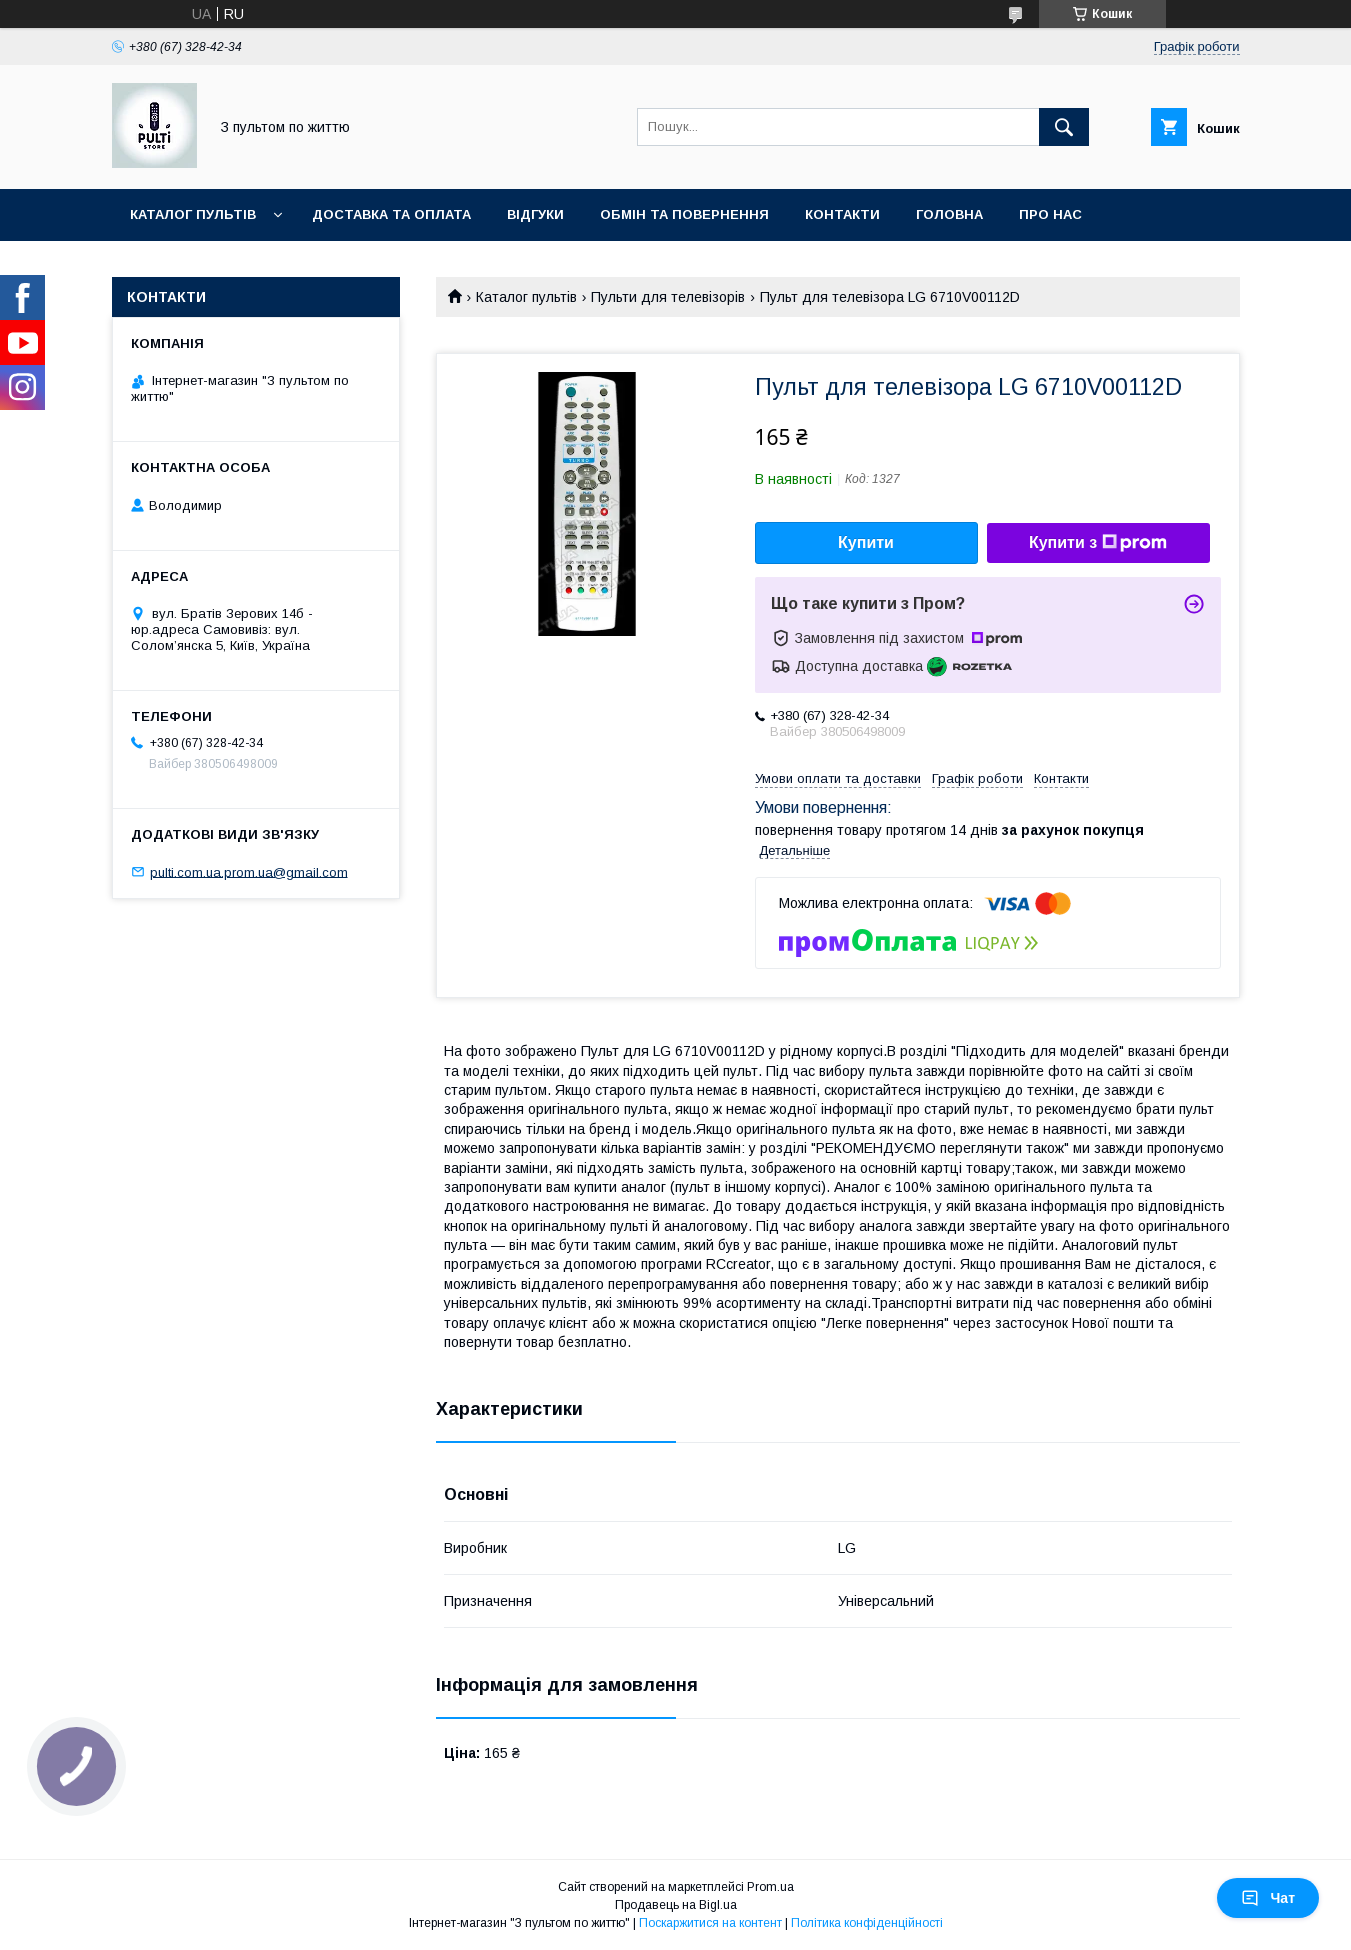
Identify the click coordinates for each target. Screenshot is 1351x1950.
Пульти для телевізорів (668, 297)
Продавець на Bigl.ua (676, 1905)
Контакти (842, 214)
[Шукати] (1064, 127)
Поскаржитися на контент (710, 1923)
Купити (866, 542)
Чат (1268, 1898)
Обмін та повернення (684, 214)
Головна (949, 214)
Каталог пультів (193, 214)
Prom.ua (770, 1887)
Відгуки (535, 214)
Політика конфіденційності (867, 1923)
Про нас (1050, 214)
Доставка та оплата (391, 214)
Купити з (1098, 543)
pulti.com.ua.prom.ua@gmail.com (249, 871)
